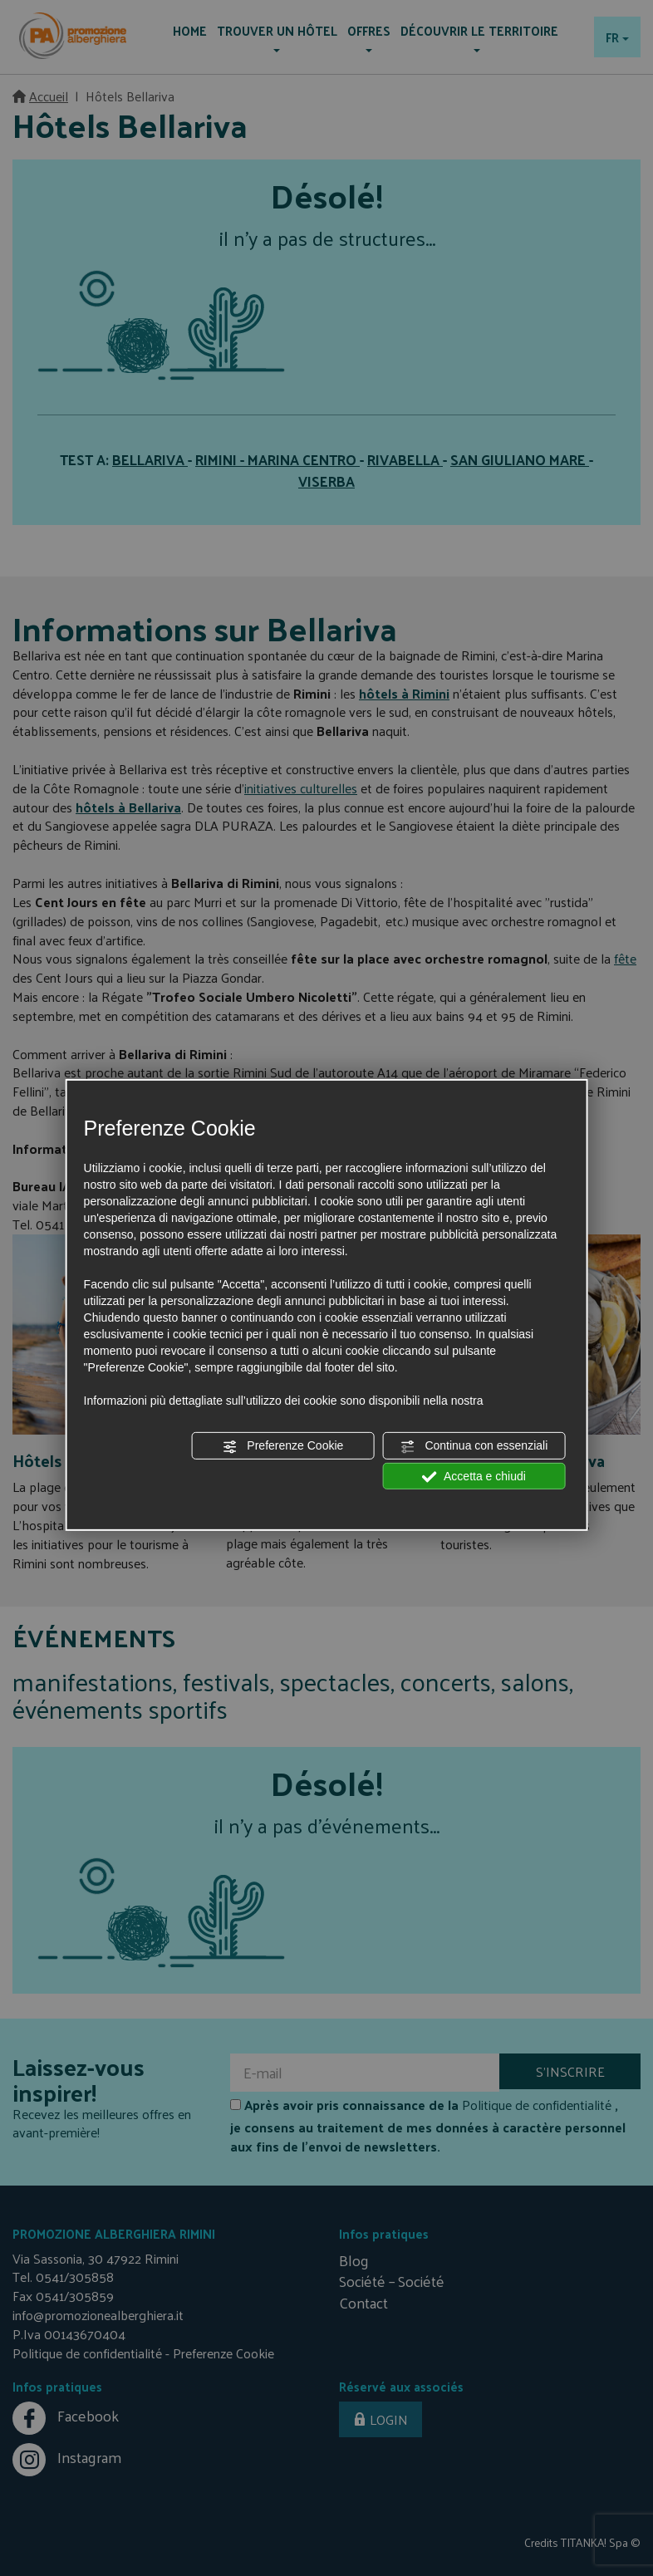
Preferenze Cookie (282, 1446)
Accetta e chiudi (474, 1476)
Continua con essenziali (474, 1446)
